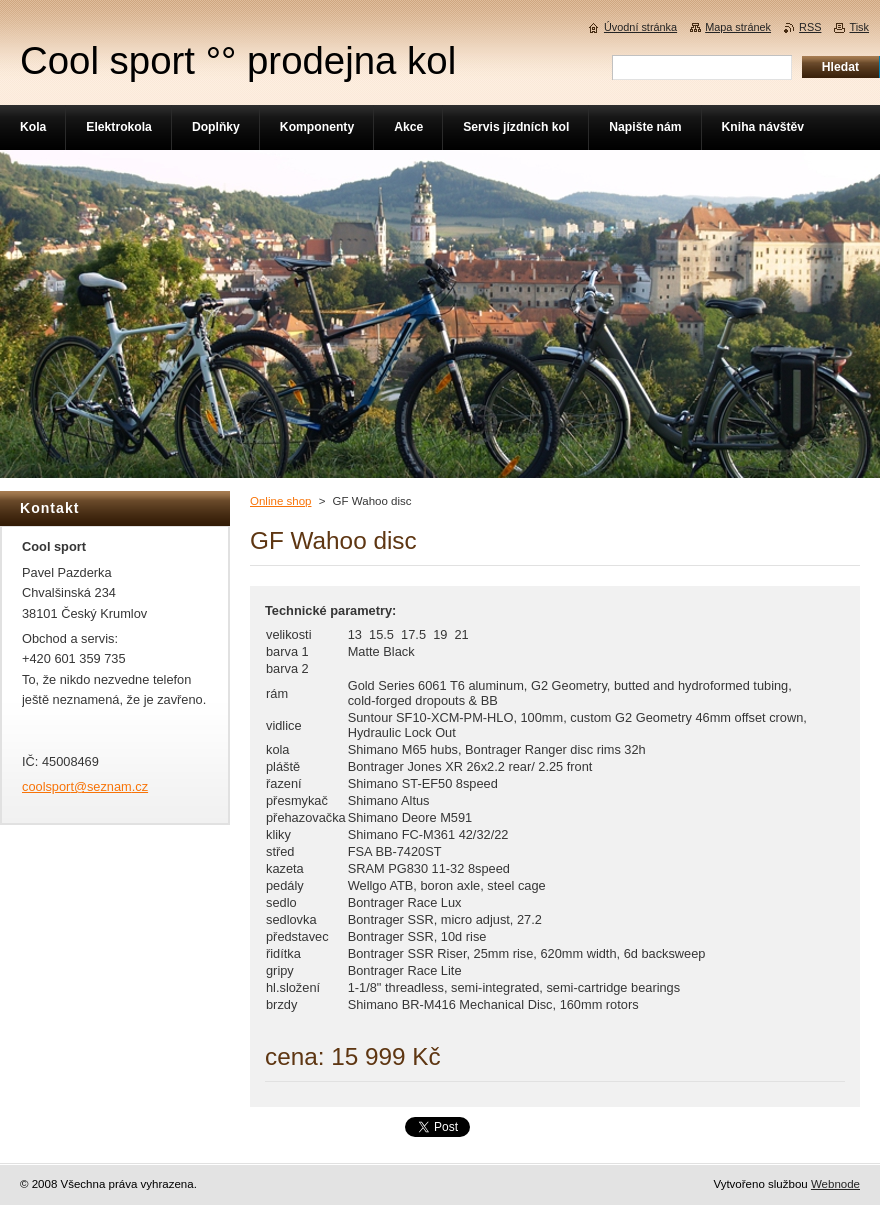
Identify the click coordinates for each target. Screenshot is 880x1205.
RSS (810, 27)
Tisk (859, 27)
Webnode (835, 1184)
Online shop (280, 501)
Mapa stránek (738, 27)
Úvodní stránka (640, 27)
